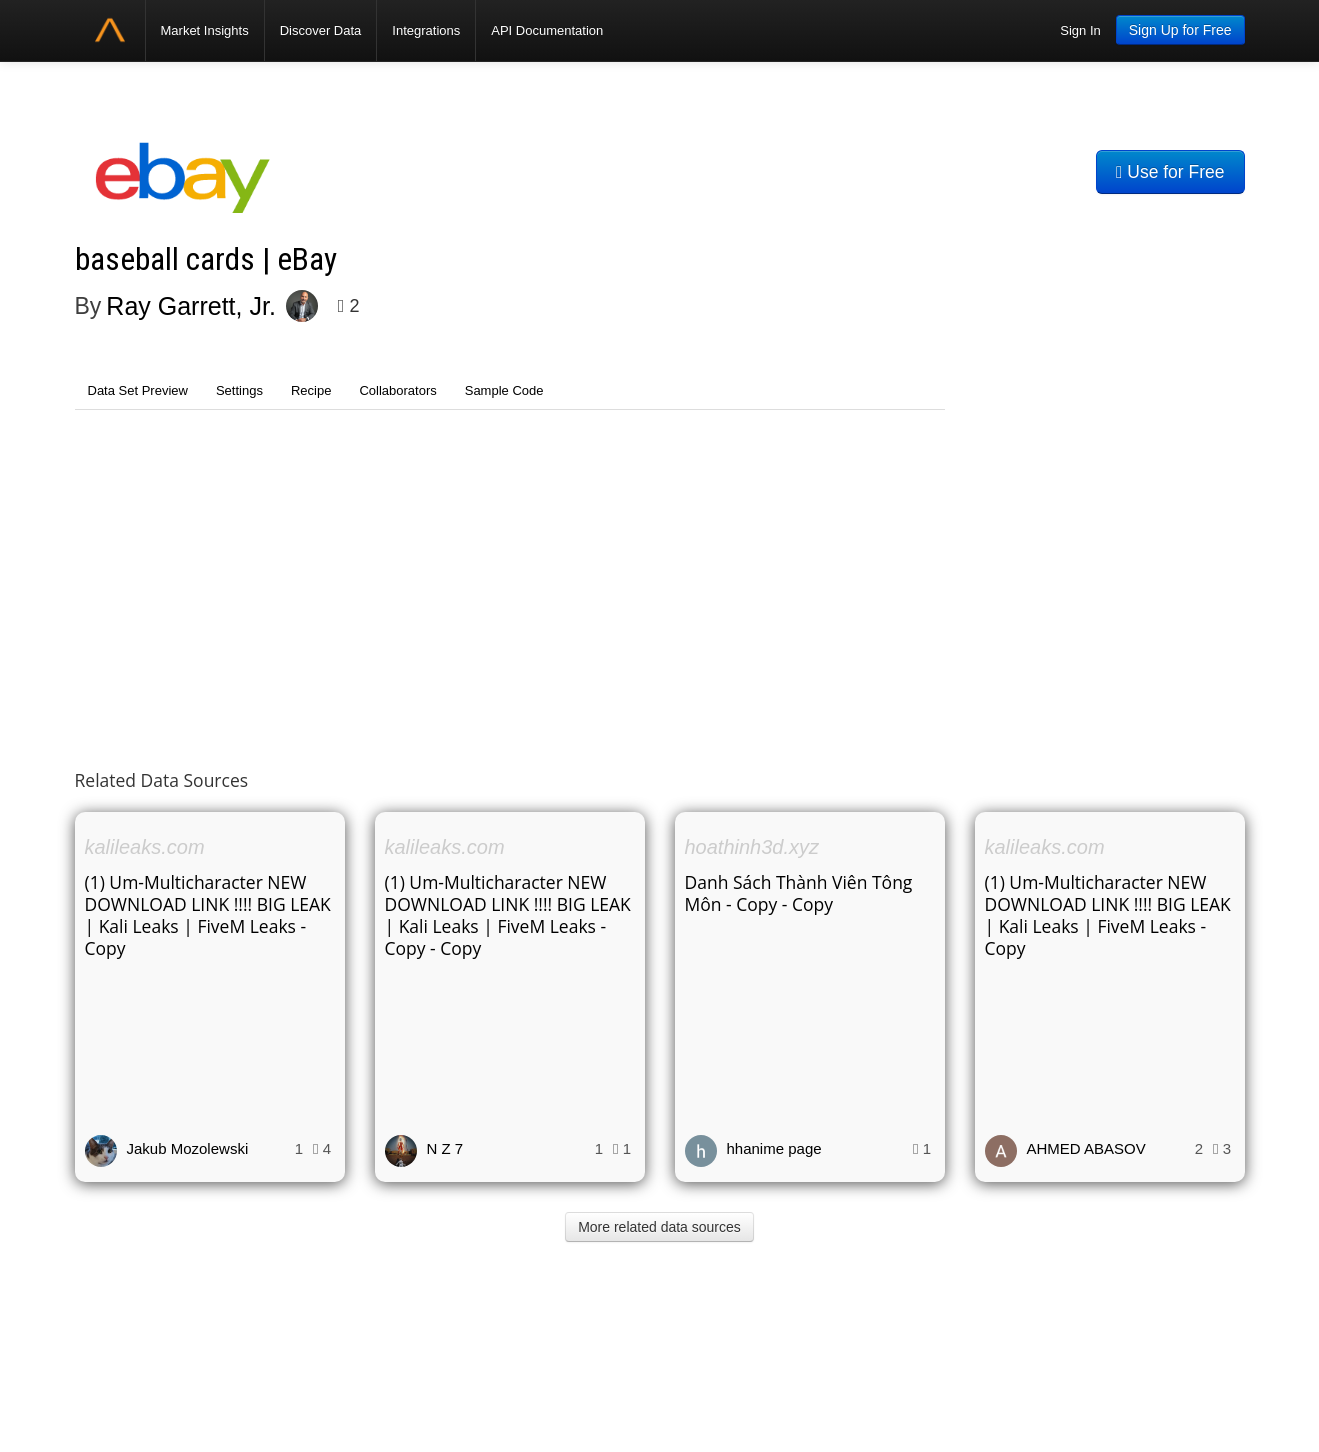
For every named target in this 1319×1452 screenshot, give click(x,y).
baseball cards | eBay (206, 259)
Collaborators (397, 390)
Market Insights (205, 30)
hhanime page (774, 1148)
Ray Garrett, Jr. (190, 306)
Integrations (426, 30)
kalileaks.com (145, 847)
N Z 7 (445, 1148)
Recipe (311, 390)
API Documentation (547, 30)
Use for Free (1170, 172)
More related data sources (659, 1227)
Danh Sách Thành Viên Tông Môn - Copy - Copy (799, 893)
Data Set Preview (138, 390)
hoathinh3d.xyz (752, 847)
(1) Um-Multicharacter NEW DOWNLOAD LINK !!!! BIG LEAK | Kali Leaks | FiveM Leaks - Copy (208, 915)
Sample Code (504, 390)
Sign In (1080, 30)
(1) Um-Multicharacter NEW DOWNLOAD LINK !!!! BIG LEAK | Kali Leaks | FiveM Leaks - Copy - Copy (508, 915)
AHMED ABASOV (1086, 1148)
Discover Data (321, 30)
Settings (239, 390)
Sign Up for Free (1180, 30)
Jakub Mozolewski (188, 1148)
